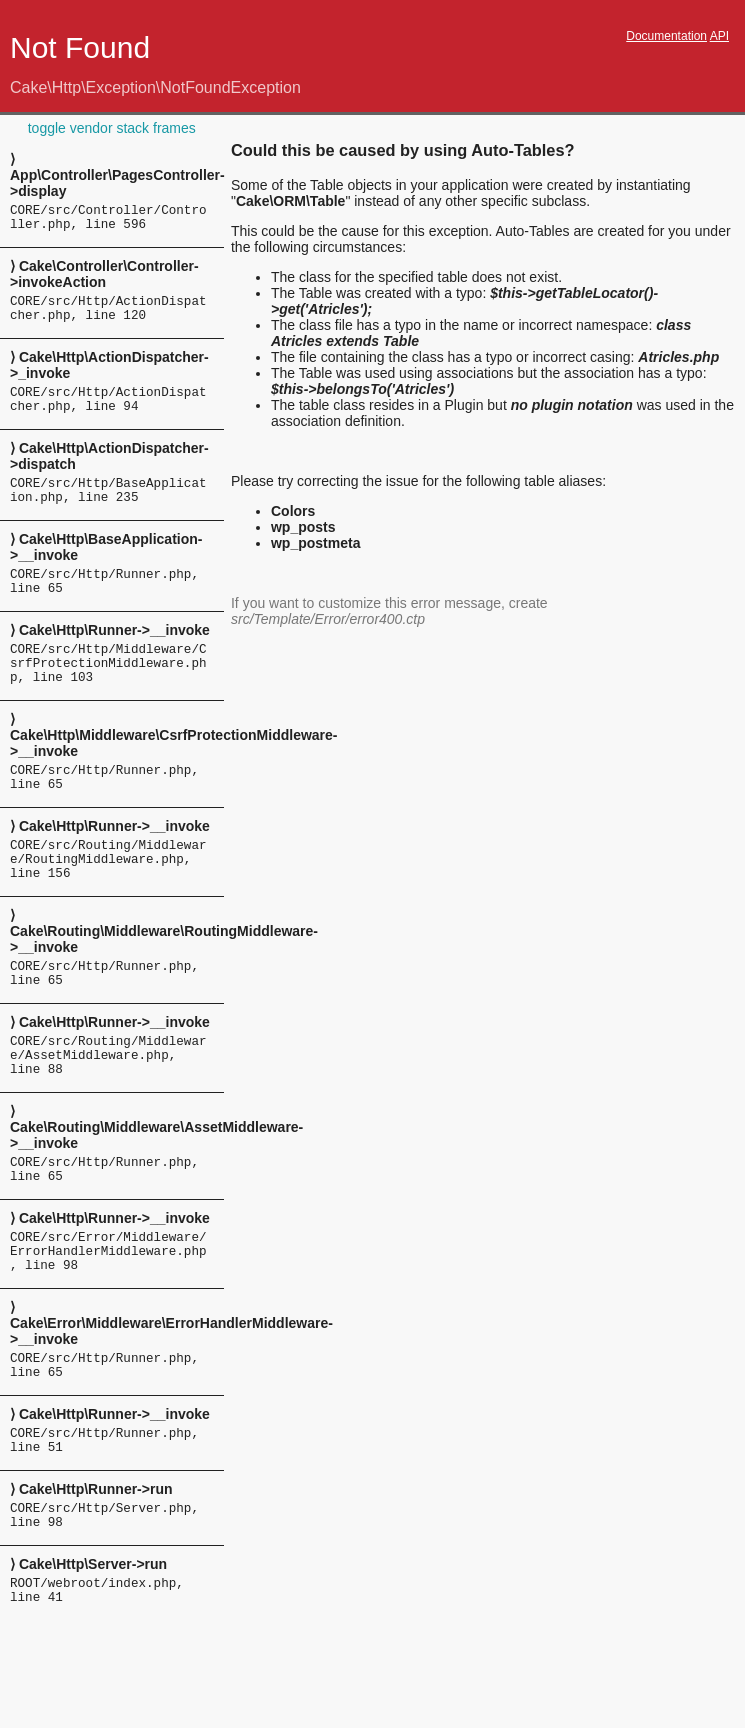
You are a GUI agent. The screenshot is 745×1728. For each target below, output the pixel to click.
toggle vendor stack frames (112, 128)
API (719, 36)
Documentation (666, 36)
